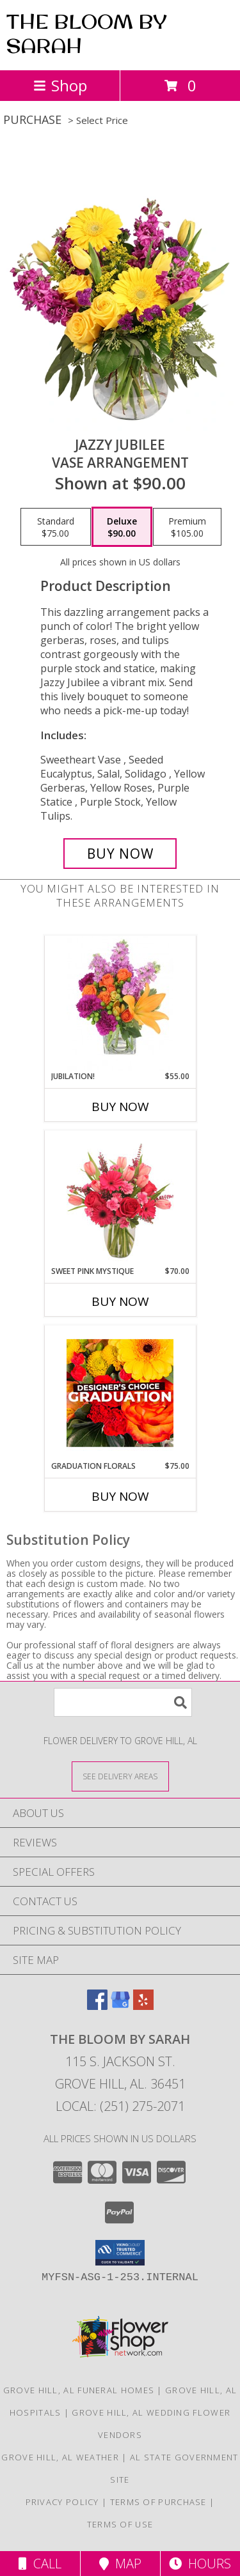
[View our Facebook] (97, 2005)
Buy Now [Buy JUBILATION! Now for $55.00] (120, 1106)
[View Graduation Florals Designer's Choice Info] (120, 1392)
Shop (60, 85)
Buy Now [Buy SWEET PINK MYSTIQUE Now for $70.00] (120, 1301)
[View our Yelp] (143, 2005)
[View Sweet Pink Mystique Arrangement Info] (120, 1197)
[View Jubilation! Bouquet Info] (120, 1003)
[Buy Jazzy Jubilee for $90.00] (120, 853)
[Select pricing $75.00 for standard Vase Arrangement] (55, 527)
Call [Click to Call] (40, 2563)
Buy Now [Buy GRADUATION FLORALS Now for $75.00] (120, 1496)
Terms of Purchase (158, 2502)
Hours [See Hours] (200, 2563)
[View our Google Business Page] (120, 2005)
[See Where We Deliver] (120, 1776)
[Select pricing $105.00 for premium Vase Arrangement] (187, 527)
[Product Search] (123, 1702)
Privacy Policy (62, 2502)
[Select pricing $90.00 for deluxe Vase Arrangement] (121, 527)
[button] (120, 2253)
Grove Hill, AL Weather (60, 2457)
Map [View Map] (120, 2563)
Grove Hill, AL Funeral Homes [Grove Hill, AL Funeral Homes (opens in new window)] (78, 2390)
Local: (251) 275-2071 (120, 2106)
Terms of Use (120, 2524)
